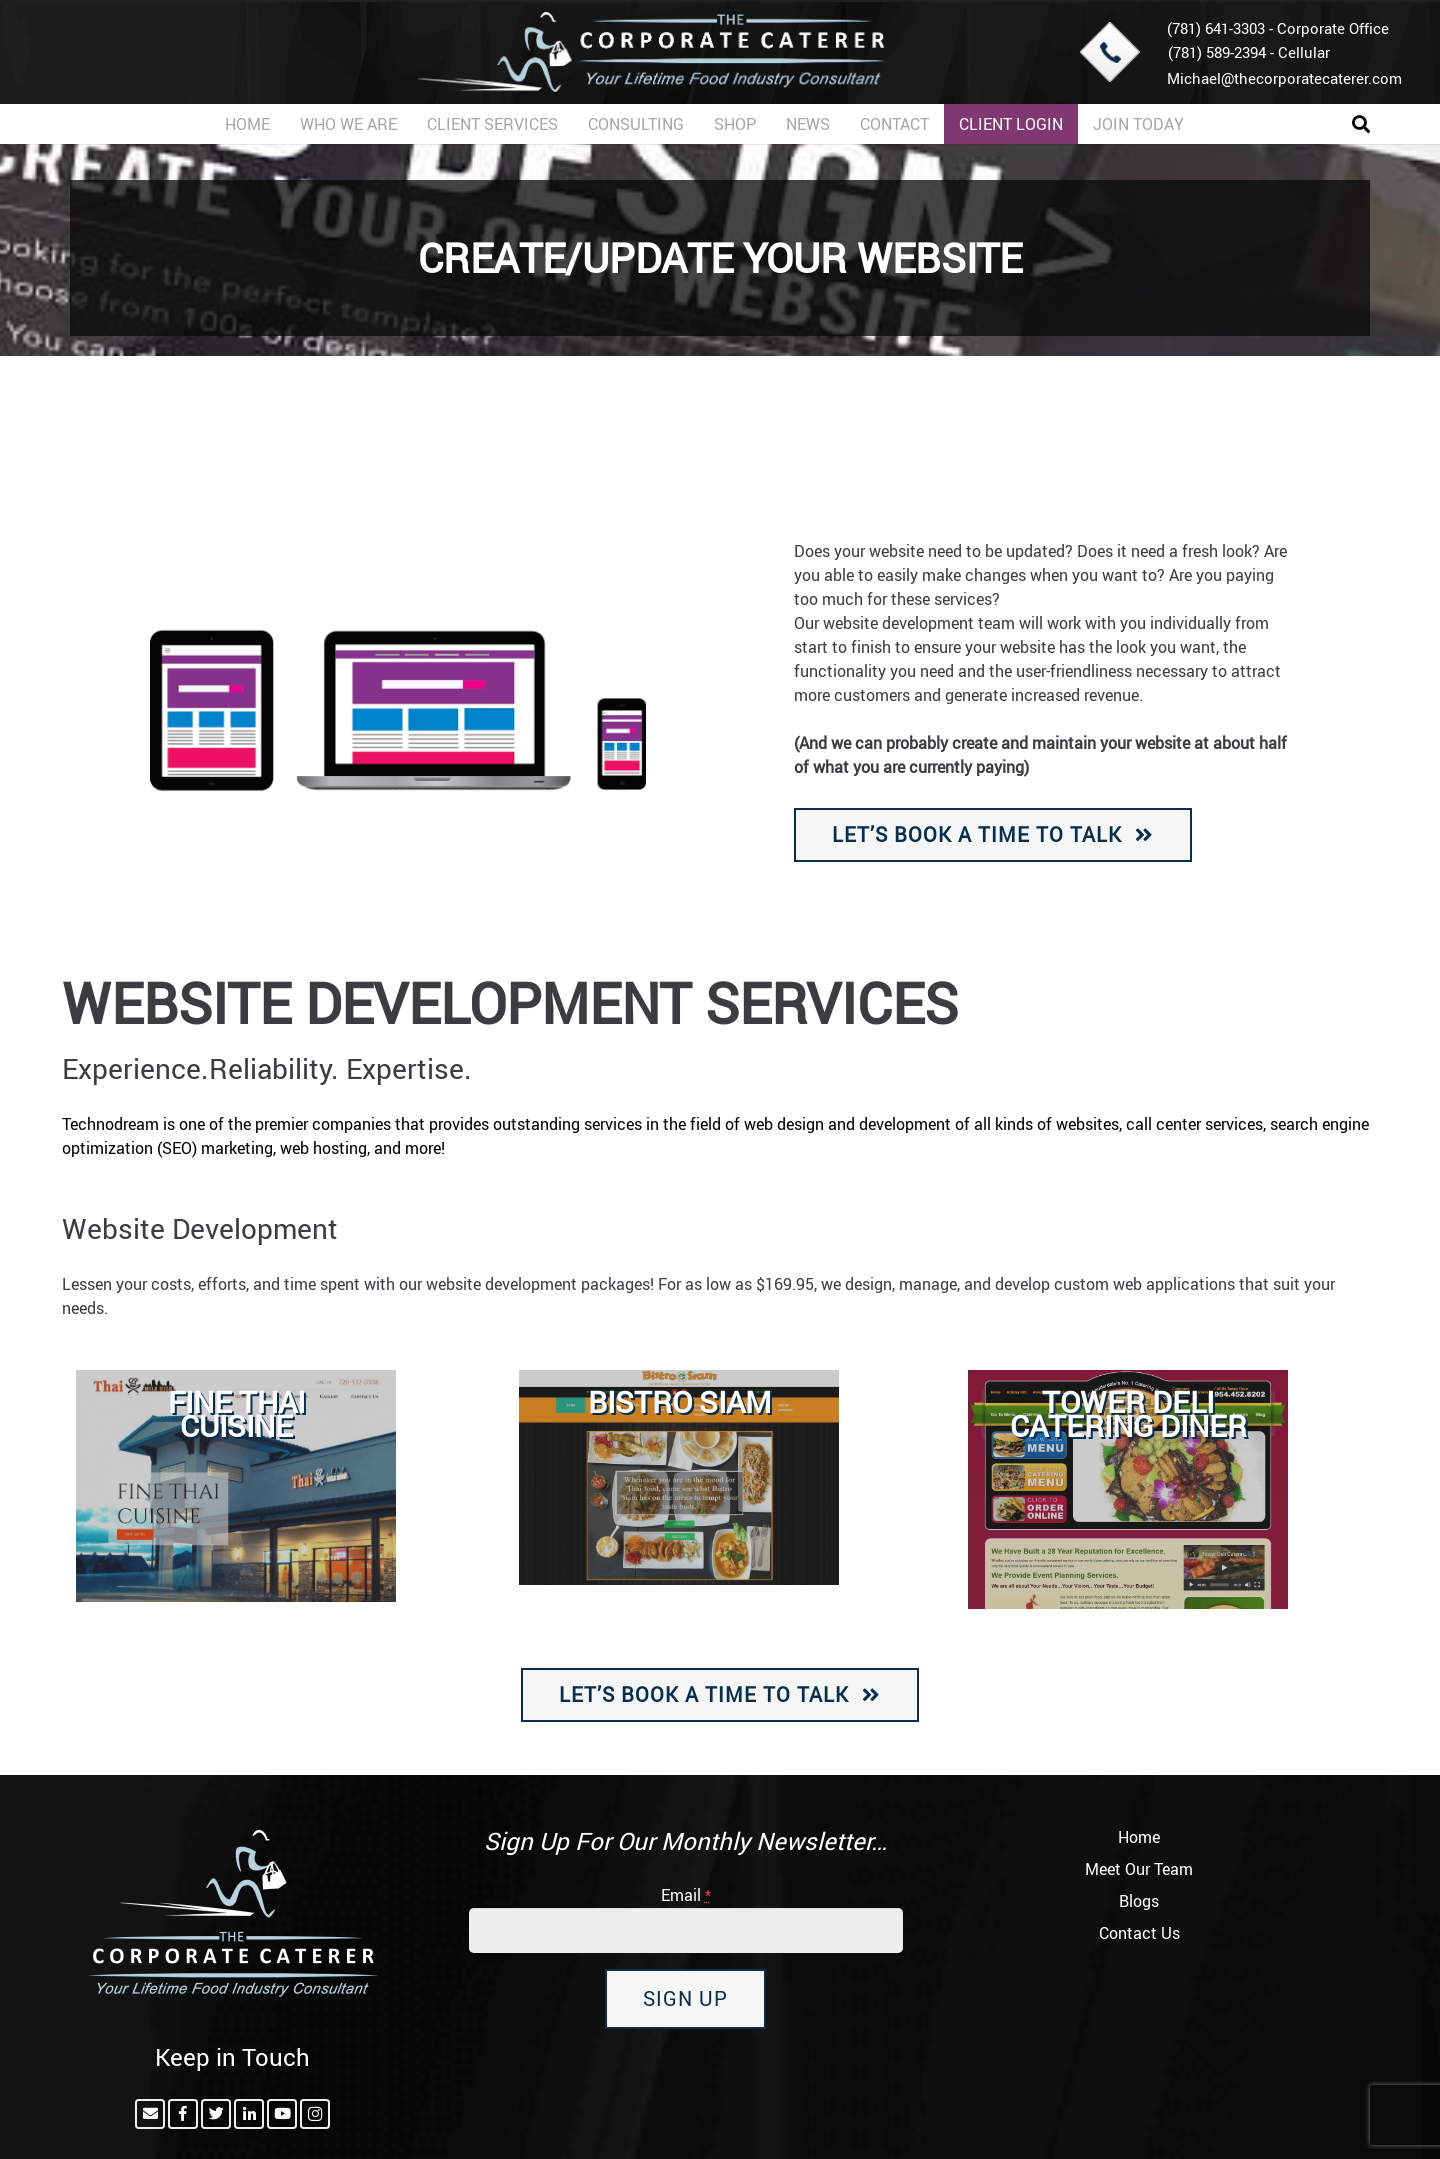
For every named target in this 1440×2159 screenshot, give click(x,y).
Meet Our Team (1139, 1869)
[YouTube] (282, 2114)
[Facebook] (183, 2114)
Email (686, 1895)
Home (1139, 1837)
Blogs (1139, 1901)
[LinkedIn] (249, 2114)
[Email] (150, 2114)
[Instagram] (315, 2114)
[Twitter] (216, 2114)
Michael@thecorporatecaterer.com (1284, 78)
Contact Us (1139, 1933)
